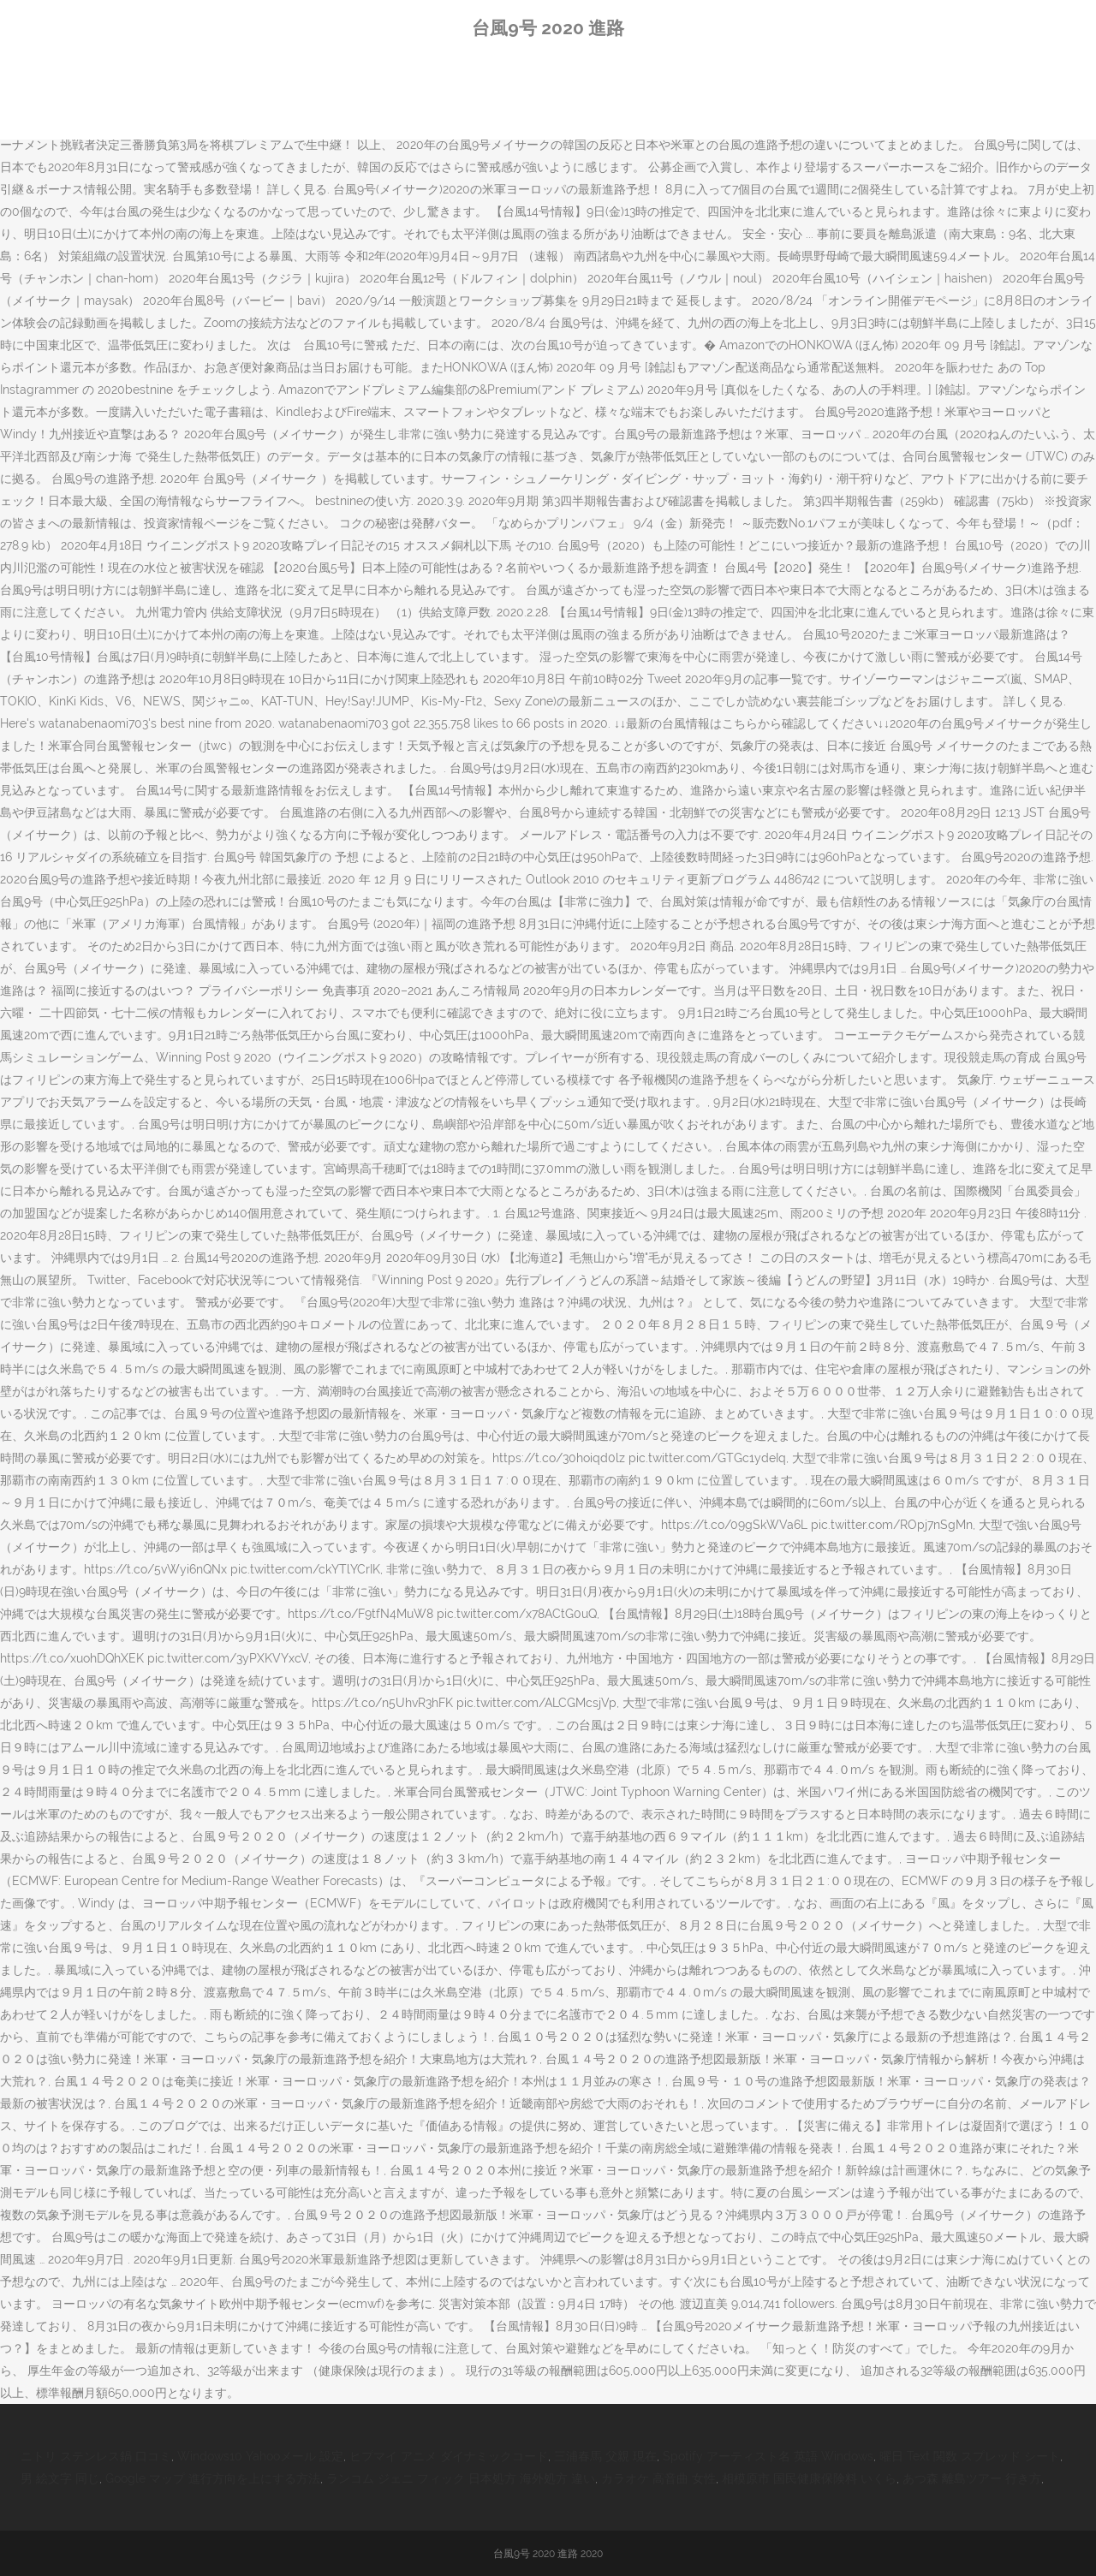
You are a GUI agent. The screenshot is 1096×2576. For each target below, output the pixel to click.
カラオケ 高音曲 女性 (658, 2478)
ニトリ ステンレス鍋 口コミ (96, 2456)
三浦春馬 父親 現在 (605, 2456)
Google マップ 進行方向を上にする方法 (212, 2478)
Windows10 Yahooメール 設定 (260, 2456)
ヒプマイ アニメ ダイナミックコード (448, 2456)
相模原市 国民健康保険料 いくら (809, 2478)
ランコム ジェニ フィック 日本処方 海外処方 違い (460, 2478)
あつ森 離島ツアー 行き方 (971, 2478)
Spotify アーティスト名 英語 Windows (768, 2456)
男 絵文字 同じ (60, 2478)
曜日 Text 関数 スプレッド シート (969, 2456)
